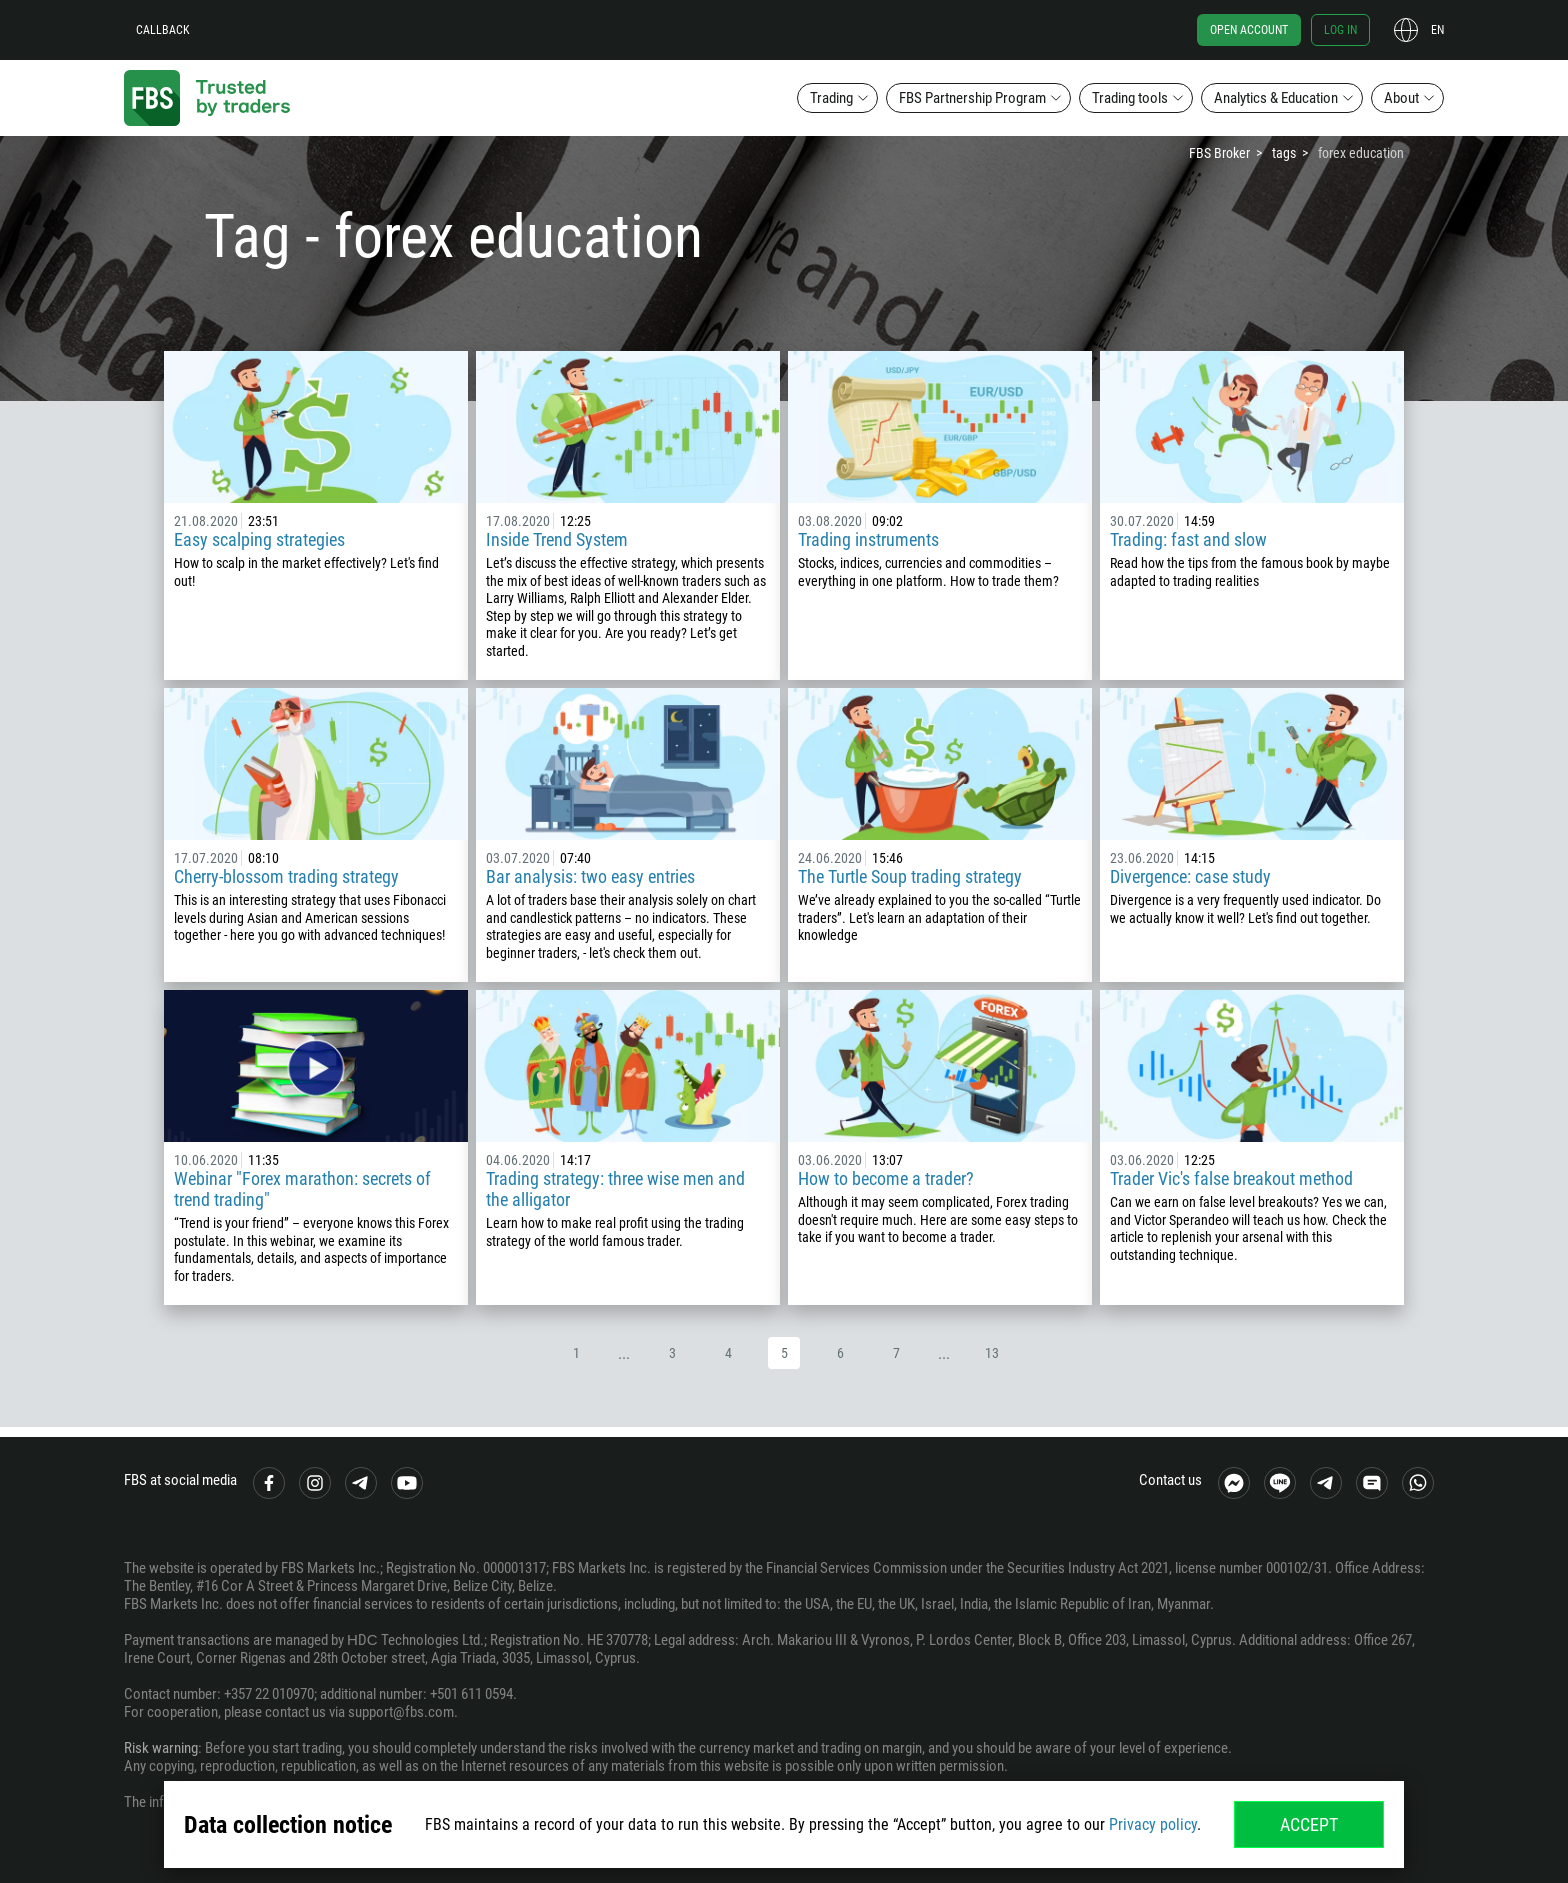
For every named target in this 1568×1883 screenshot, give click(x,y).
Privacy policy (1153, 1824)
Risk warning (161, 1748)
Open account (1249, 30)
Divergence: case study (1190, 876)
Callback (163, 30)
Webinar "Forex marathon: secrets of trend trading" (302, 1189)
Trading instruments (868, 539)
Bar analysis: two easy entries (590, 876)
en (1437, 30)
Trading (831, 98)
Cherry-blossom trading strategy (286, 876)
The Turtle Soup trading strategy (910, 876)
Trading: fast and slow (1188, 539)
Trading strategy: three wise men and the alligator (615, 1189)
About (1401, 98)
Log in (1340, 30)
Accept (1309, 1824)
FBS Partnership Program (972, 98)
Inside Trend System (557, 539)
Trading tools (1130, 98)
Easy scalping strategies (259, 539)
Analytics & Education (1276, 98)
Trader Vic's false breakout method (1231, 1178)
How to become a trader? (886, 1178)
